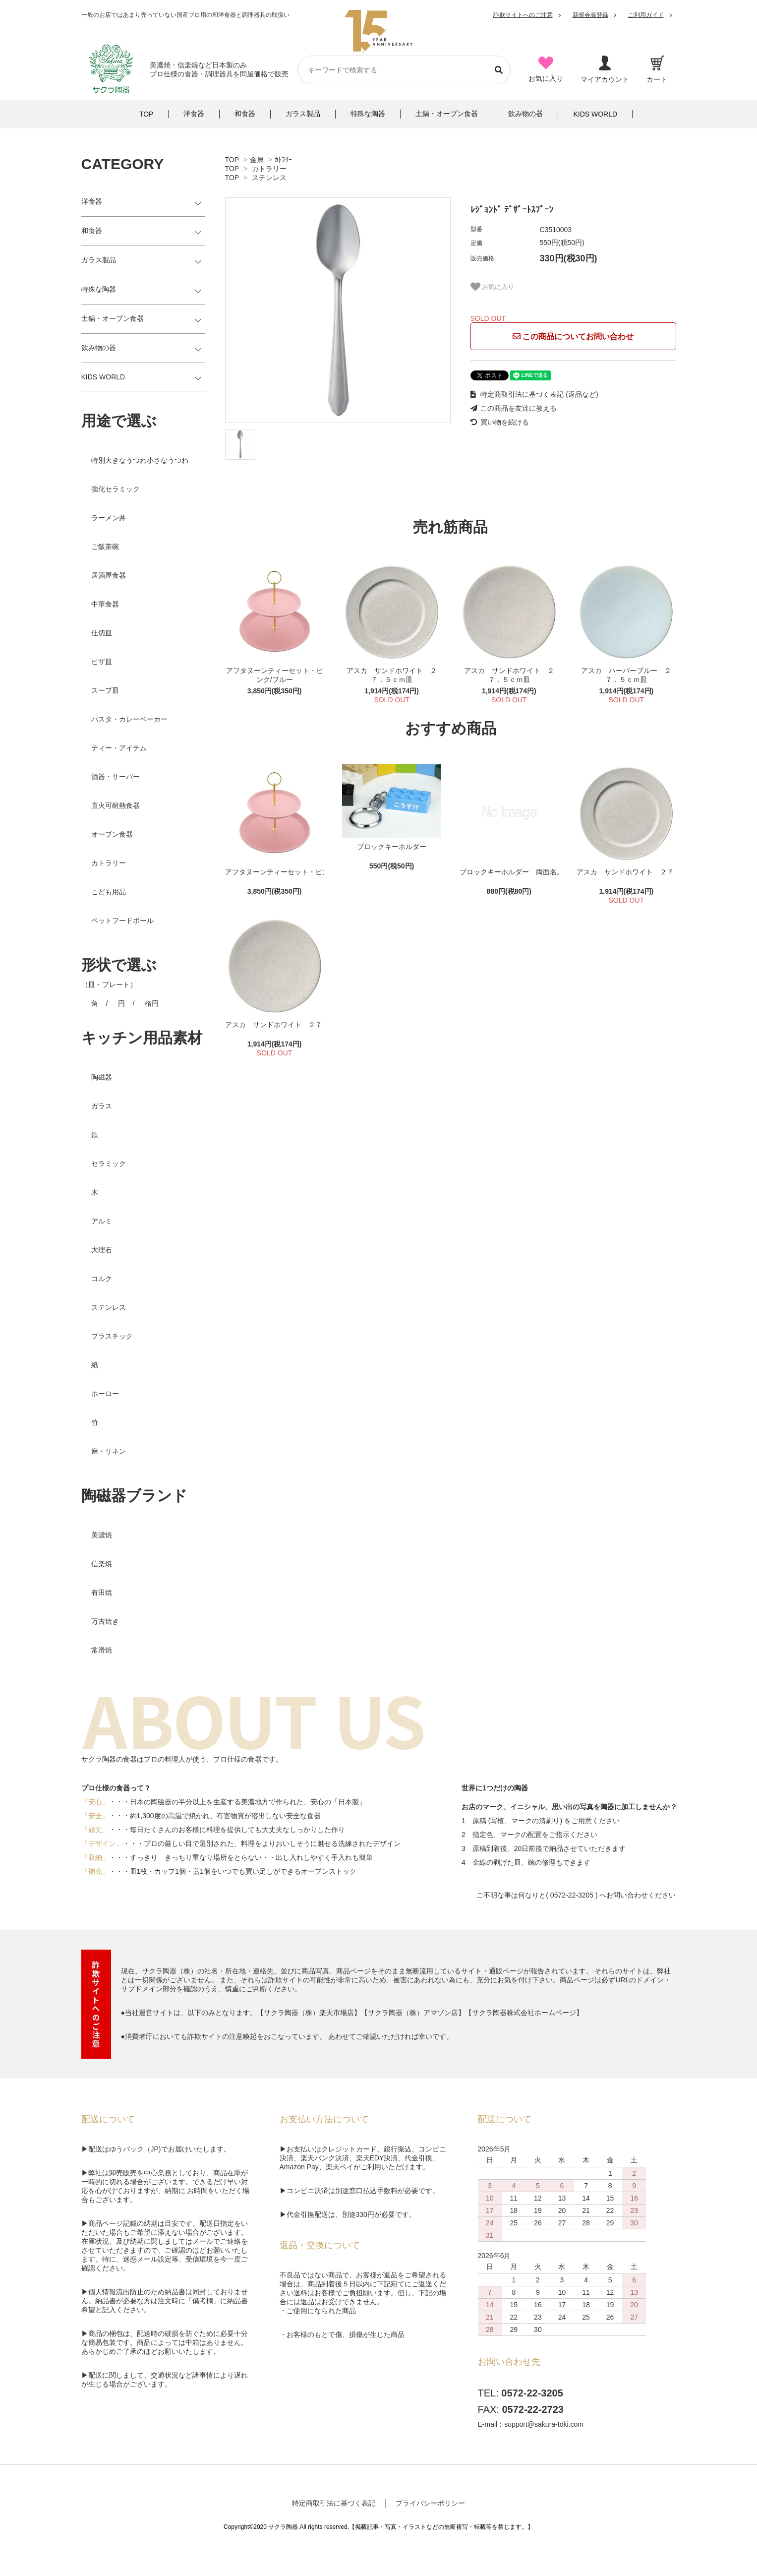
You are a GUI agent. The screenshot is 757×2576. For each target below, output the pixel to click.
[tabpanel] (338, 310)
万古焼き (105, 1621)
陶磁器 (101, 1077)
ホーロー (105, 1394)
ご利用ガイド (646, 14)
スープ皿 (105, 690)
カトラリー (269, 169)
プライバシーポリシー (430, 2503)
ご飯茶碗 (105, 547)
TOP (232, 160)
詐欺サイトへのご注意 (523, 14)
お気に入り (492, 287)
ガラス (101, 1106)
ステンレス (269, 178)
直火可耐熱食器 (115, 805)
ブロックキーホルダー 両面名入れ (509, 872)
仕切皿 (101, 633)
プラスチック (112, 1336)
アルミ (101, 1221)
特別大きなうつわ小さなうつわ (139, 460)
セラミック (108, 1163)
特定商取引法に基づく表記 (333, 2503)
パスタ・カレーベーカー (129, 719)
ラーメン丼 (108, 518)
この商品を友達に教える (513, 408)
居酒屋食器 (108, 575)
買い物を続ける (499, 422)
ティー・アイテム (119, 748)
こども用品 (108, 892)
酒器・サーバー (115, 777)
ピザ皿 (101, 662)
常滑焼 (101, 1650)
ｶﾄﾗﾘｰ (283, 160)
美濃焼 (101, 1535)
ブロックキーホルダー (391, 847)
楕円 (152, 1003)
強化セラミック (115, 489)
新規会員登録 (590, 14)
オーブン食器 (112, 834)
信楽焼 (101, 1564)
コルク (101, 1279)
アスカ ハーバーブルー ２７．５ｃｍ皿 (626, 675)
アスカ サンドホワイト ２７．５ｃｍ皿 (392, 675)
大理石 (101, 1250)
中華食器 (105, 604)
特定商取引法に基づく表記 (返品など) (534, 394)
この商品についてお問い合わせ (573, 336)
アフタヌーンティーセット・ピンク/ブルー (274, 675)
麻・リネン (108, 1451)
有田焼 (101, 1592)
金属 (257, 160)
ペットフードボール (122, 920)
